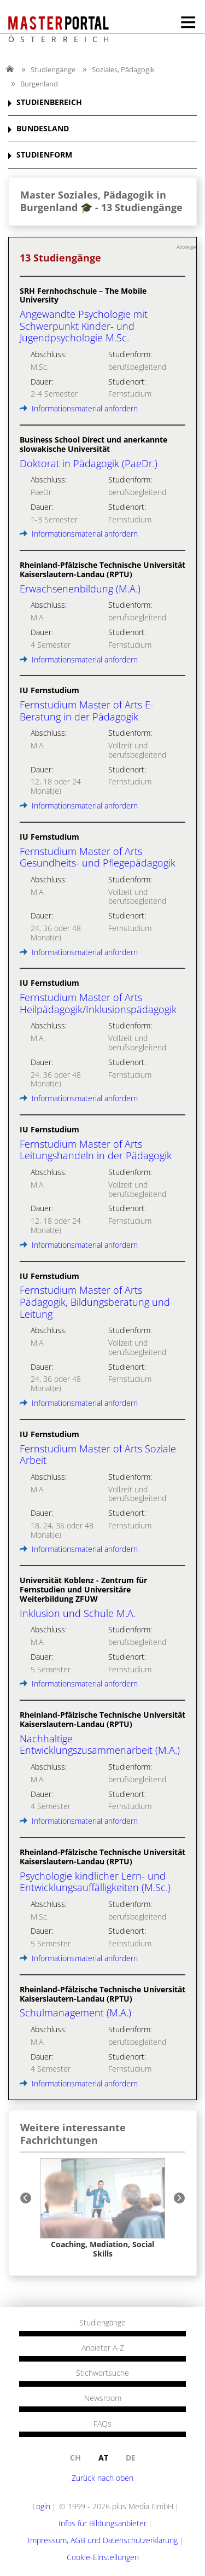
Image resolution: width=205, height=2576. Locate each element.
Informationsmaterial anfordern (79, 408)
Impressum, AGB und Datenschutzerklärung (103, 2540)
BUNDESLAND (42, 128)
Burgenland (39, 84)
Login (41, 2506)
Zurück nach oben (102, 2478)
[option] (102, 2208)
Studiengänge (53, 69)
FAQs (102, 2424)
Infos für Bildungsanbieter (102, 2523)
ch (75, 2457)
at (103, 2457)
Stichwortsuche (102, 2373)
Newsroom (102, 2398)
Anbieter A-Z (102, 2348)
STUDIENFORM (44, 155)
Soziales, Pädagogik (123, 69)
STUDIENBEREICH (49, 102)
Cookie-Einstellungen (103, 2557)
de (131, 2457)
